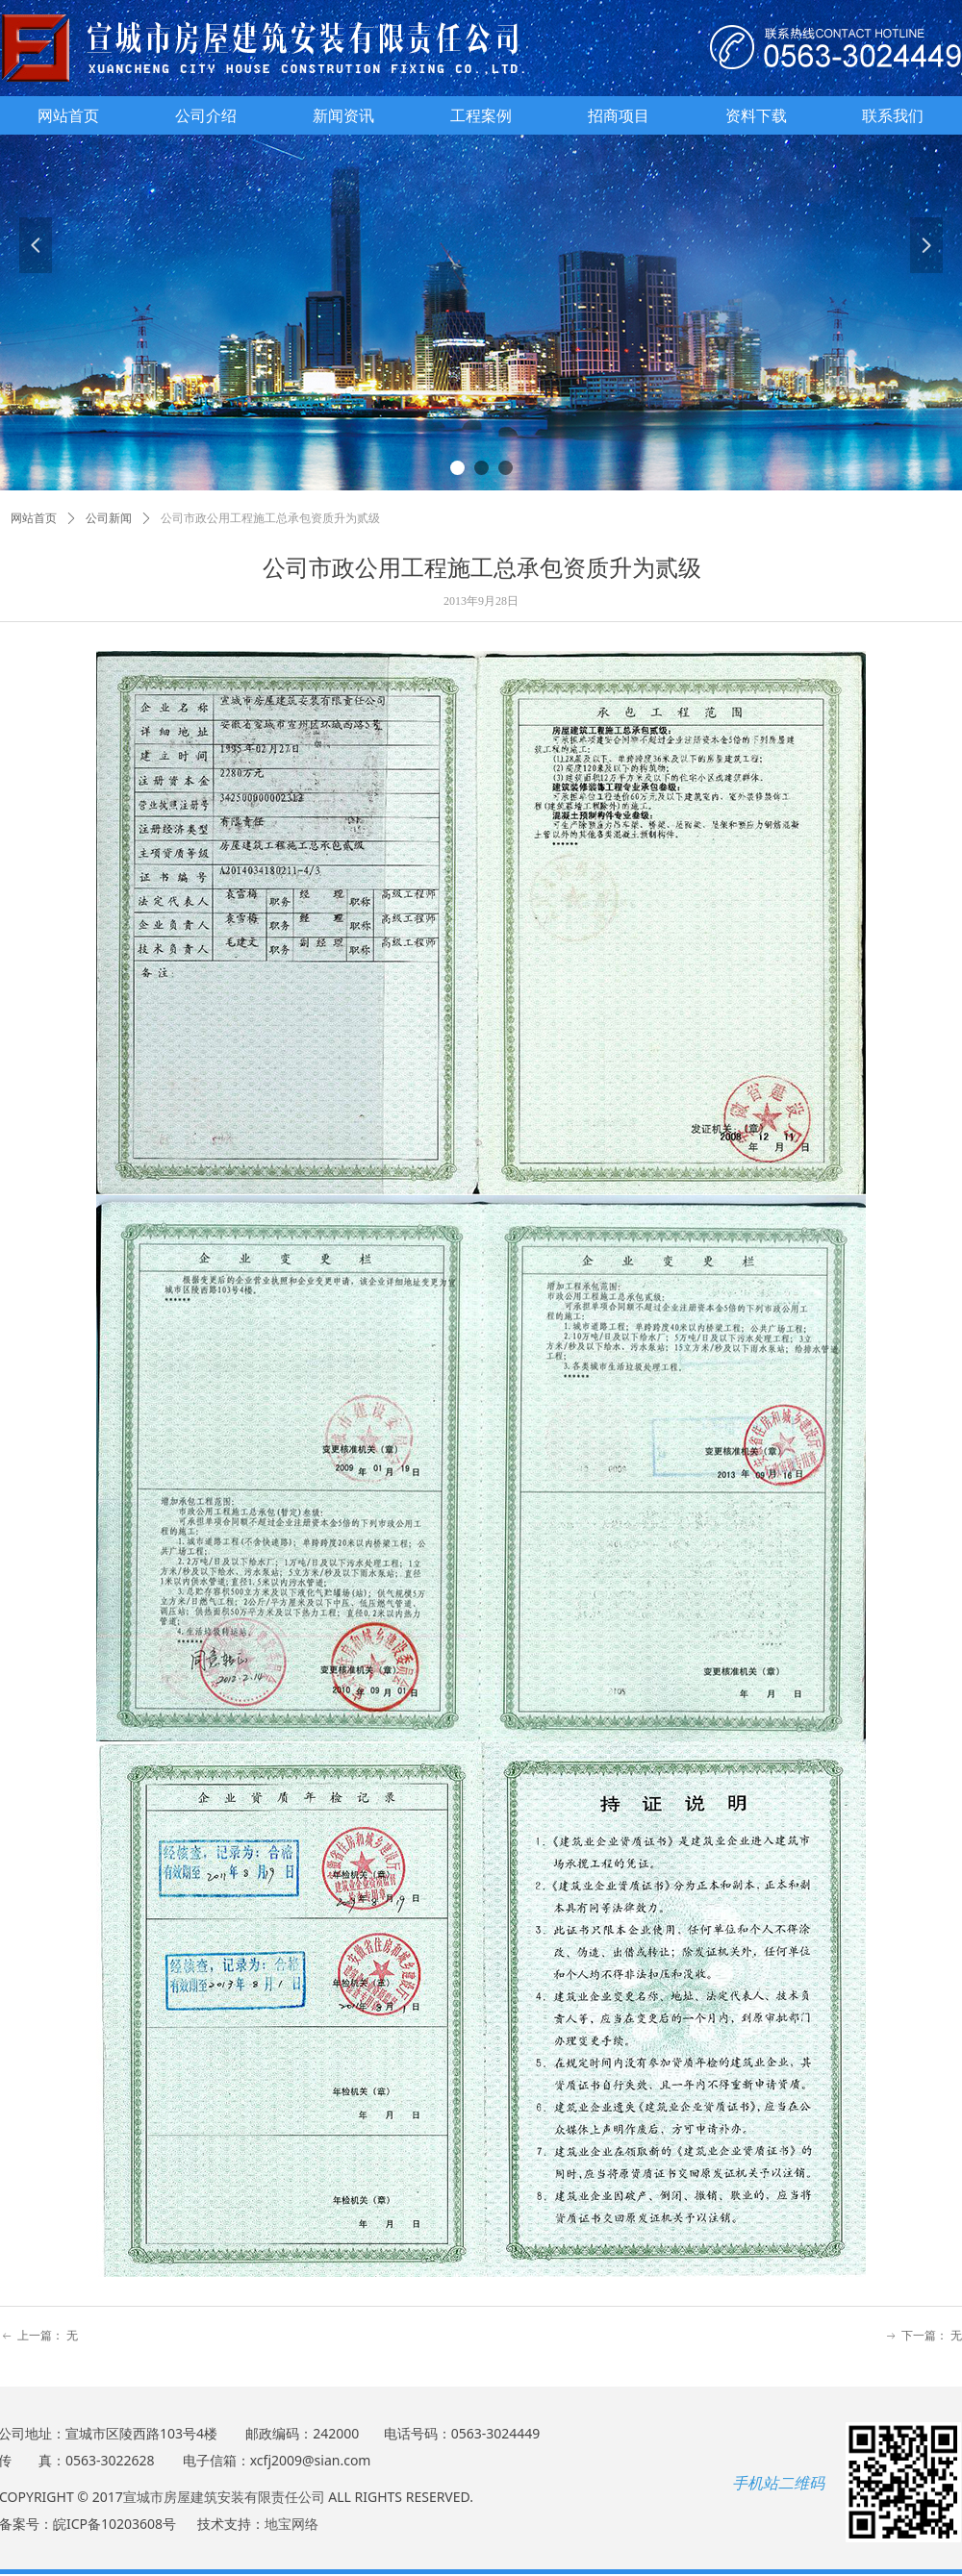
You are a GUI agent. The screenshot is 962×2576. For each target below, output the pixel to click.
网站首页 (34, 518)
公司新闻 (109, 518)
